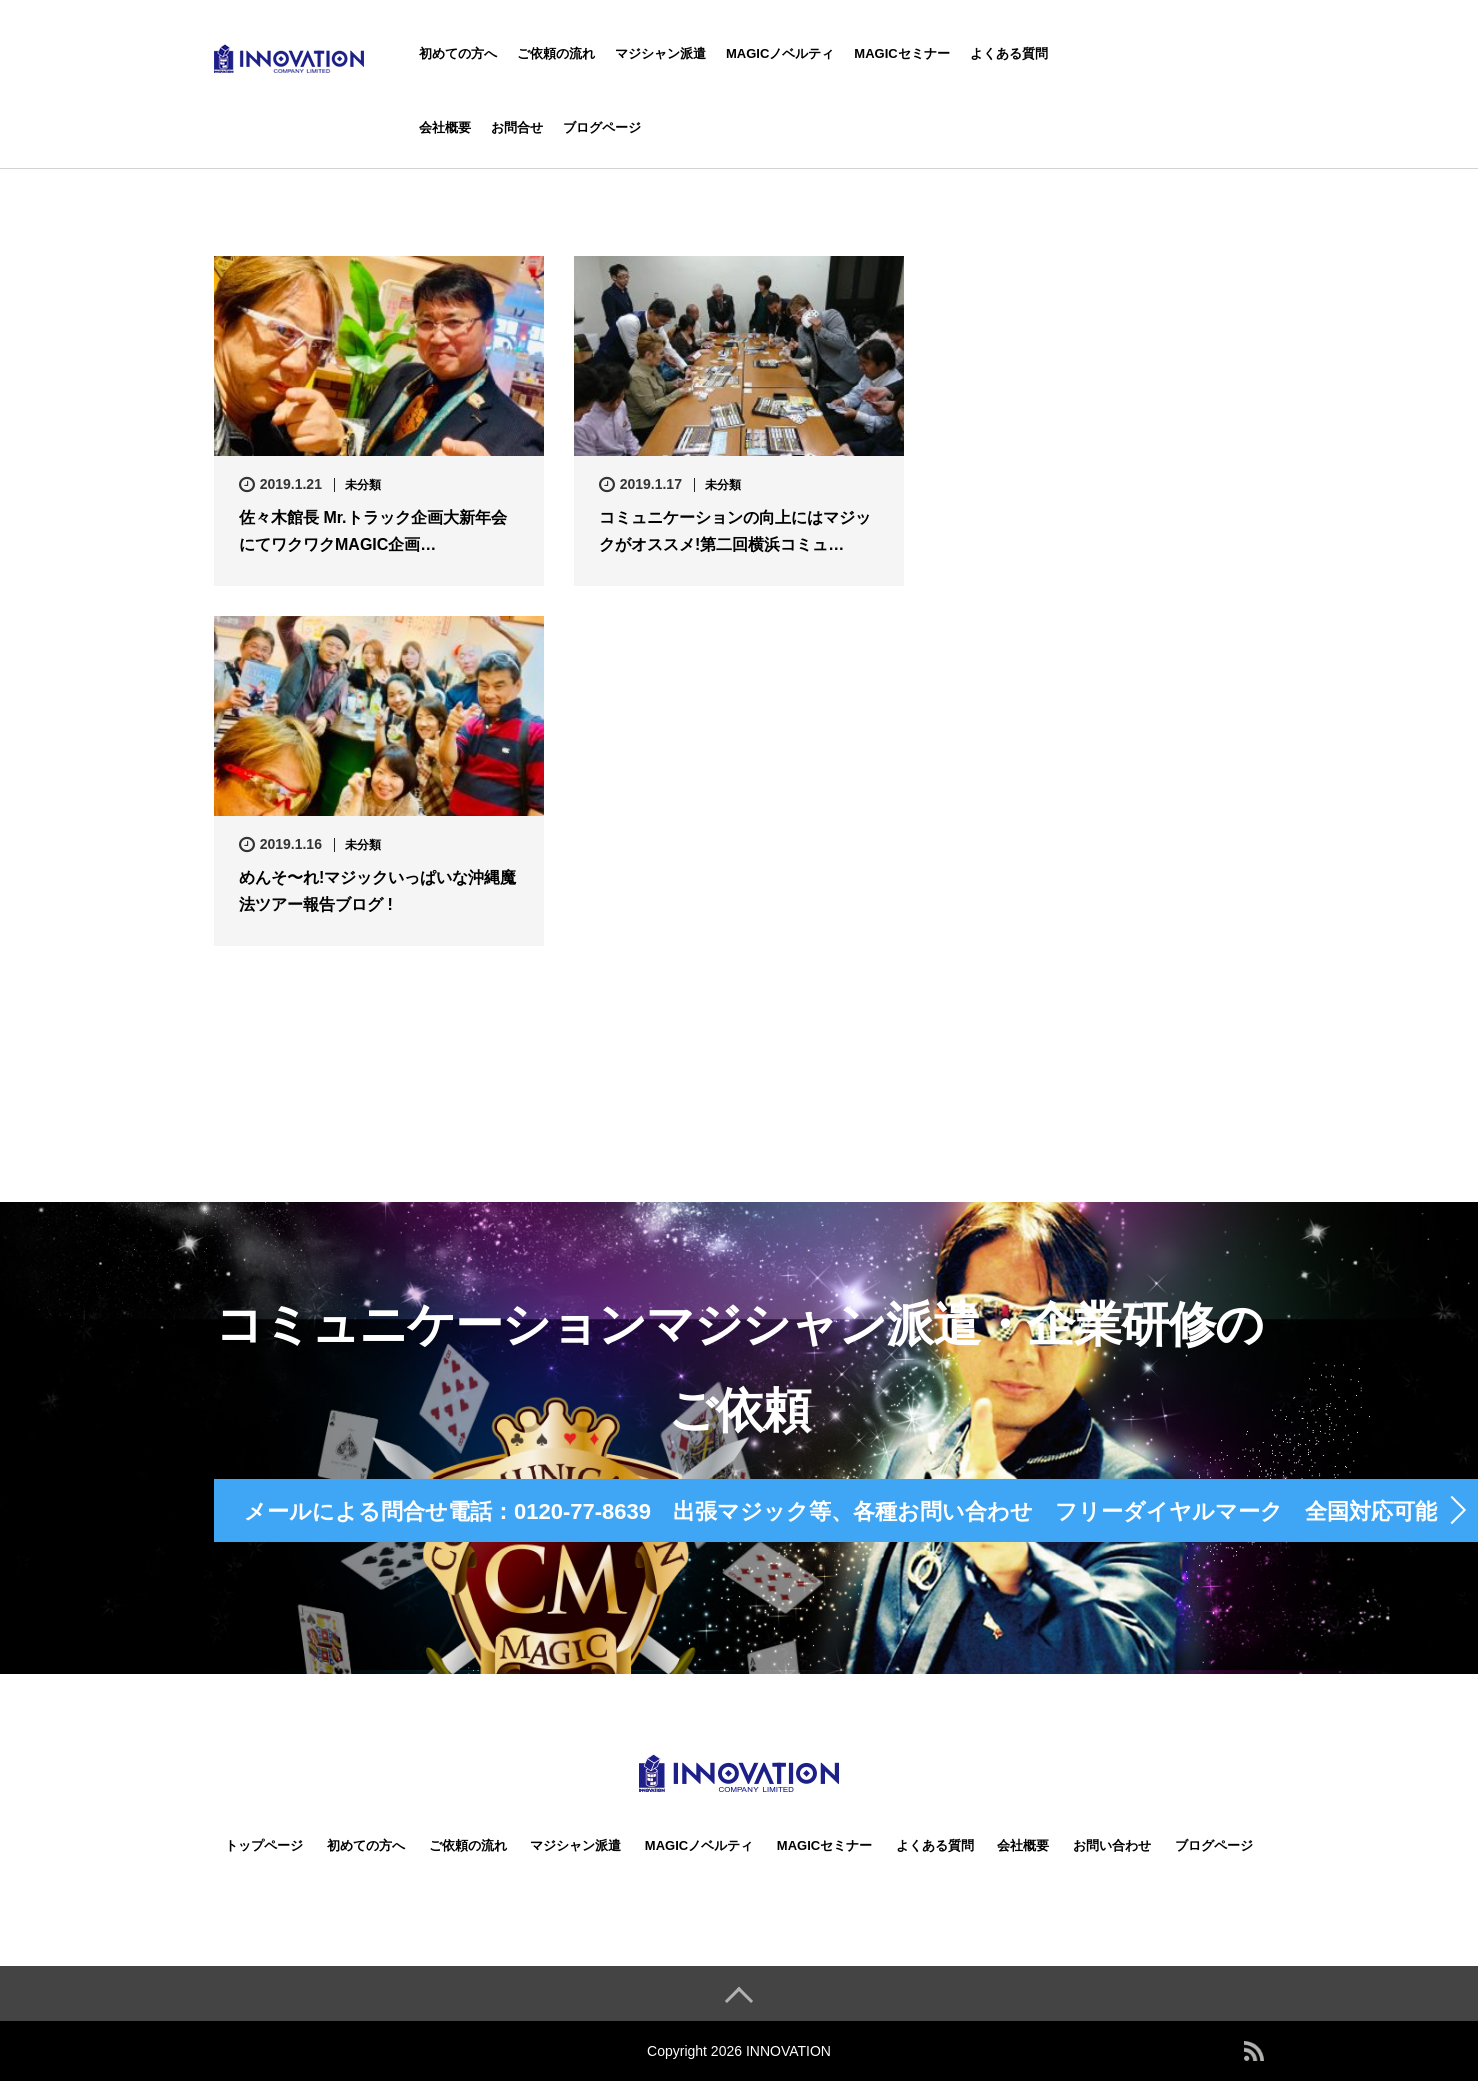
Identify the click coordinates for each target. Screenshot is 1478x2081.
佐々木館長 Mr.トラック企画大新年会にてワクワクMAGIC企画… (373, 531)
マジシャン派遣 (660, 53)
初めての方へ (458, 53)
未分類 (363, 485)
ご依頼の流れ (556, 53)
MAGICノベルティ (780, 53)
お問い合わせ (1112, 1845)
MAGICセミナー (901, 53)
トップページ (264, 1845)
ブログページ (602, 127)
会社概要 (445, 127)
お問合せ (517, 127)
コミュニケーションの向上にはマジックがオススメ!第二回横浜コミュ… (735, 531)
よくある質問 (1009, 53)
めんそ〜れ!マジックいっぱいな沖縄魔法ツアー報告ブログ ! (377, 891)
